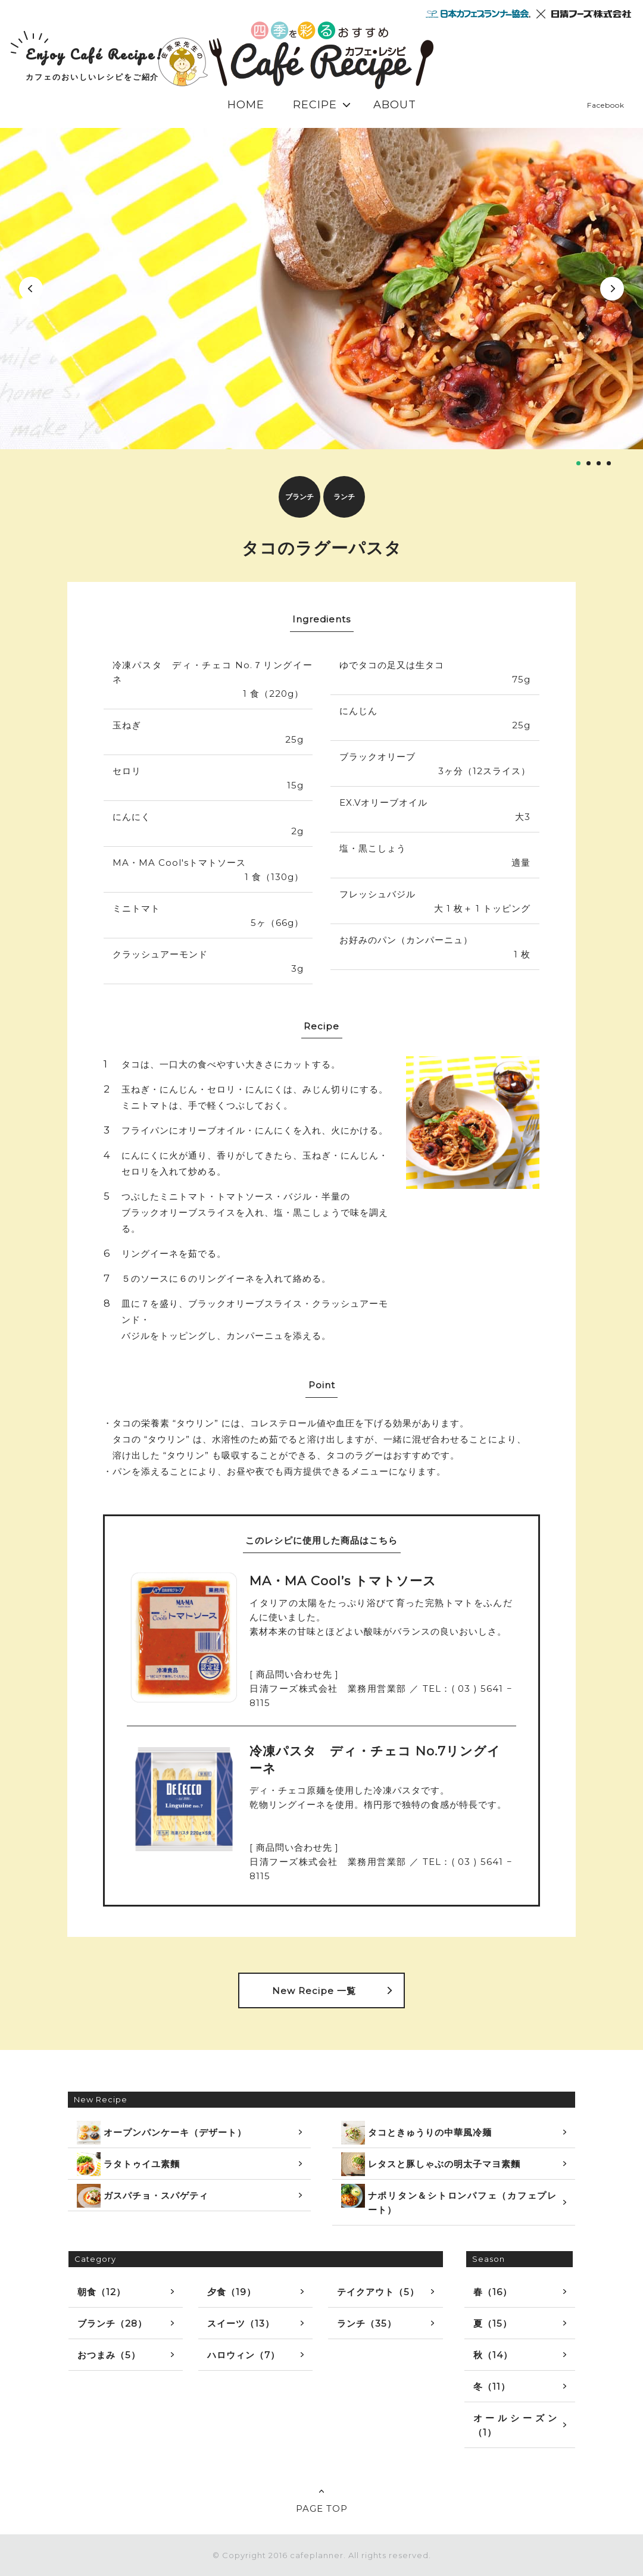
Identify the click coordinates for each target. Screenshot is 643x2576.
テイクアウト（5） (378, 2292)
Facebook (606, 105)
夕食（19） (231, 2292)
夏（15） (492, 2323)
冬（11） (491, 2386)
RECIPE (315, 104)
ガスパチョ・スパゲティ (142, 2196)
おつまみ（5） (109, 2355)
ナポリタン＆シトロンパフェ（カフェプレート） (449, 2199)
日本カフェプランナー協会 (478, 14)
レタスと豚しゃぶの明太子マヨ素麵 (430, 2164)
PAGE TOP (322, 2508)
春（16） (492, 2292)
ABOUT (394, 104)
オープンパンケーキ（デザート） (161, 2133)
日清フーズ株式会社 (591, 14)
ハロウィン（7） (243, 2355)
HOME (245, 104)
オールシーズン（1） (515, 2425)
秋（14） (493, 2355)
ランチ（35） (367, 2323)
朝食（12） (101, 2292)
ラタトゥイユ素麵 (128, 2164)
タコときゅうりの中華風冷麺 (416, 2133)
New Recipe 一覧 (314, 1990)
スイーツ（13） (240, 2323)
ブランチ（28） (112, 2323)
